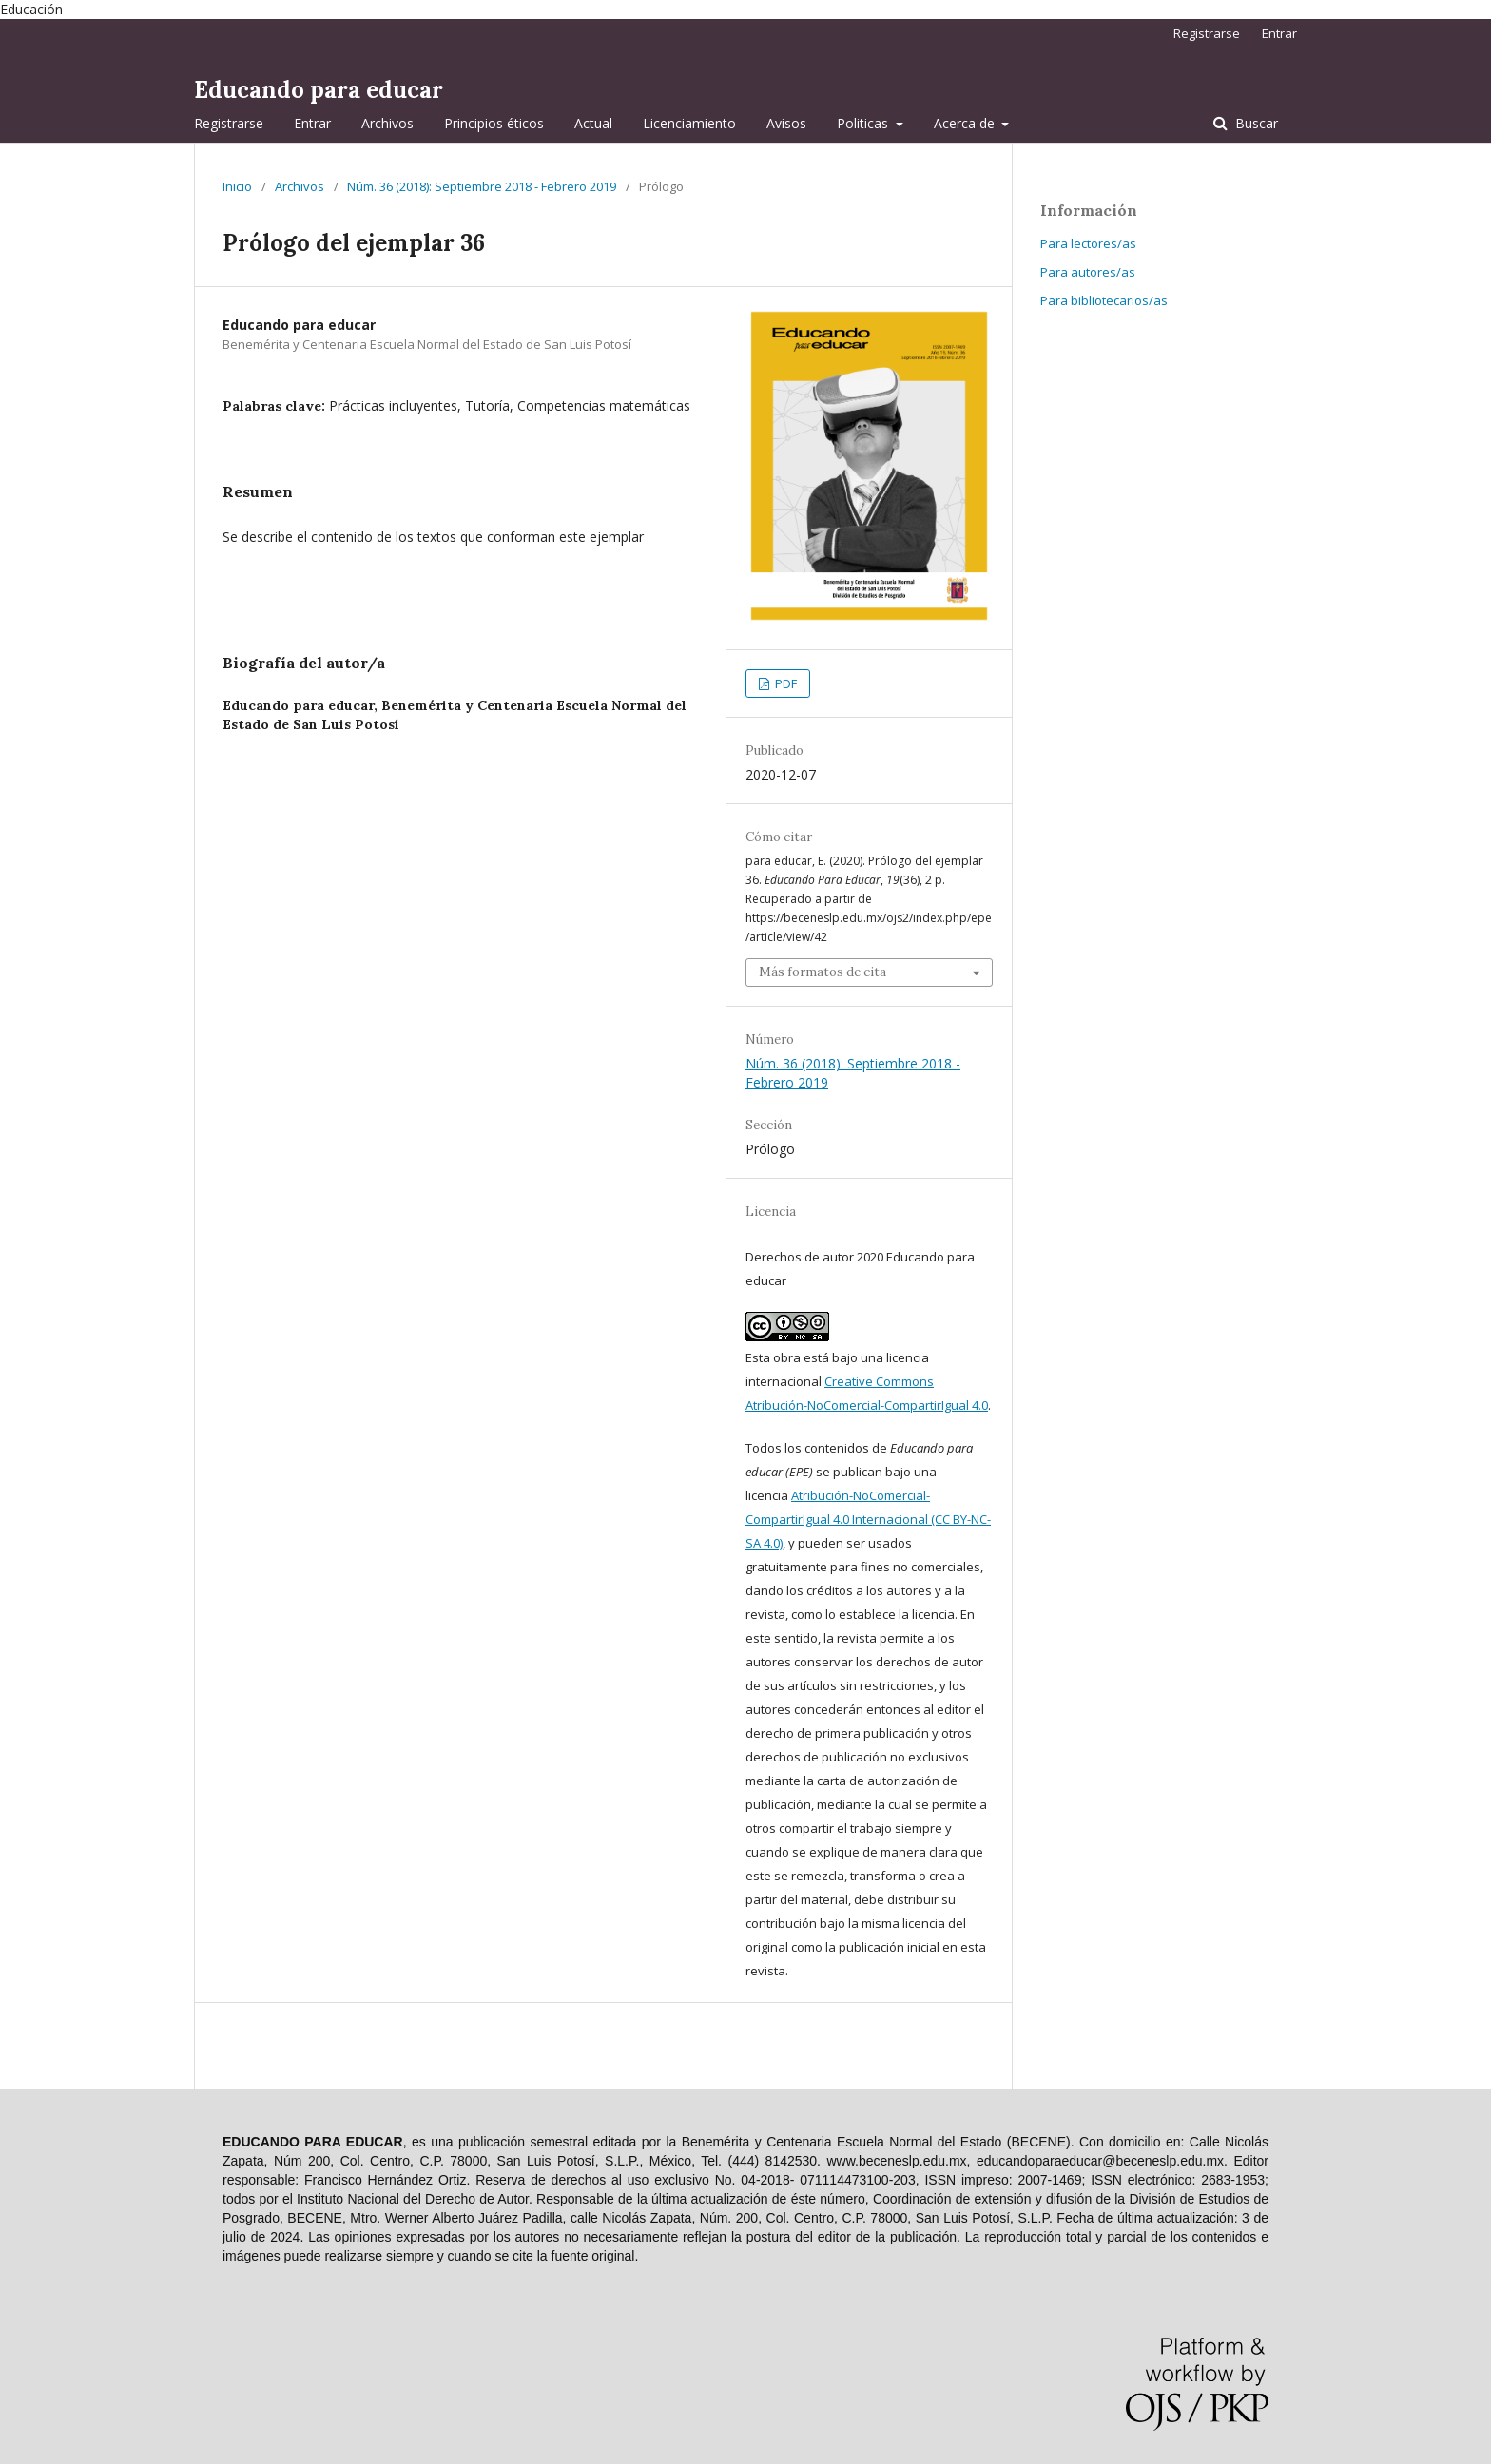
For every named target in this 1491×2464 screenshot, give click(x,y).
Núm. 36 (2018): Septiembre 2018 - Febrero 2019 (481, 186)
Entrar (312, 123)
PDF (784, 683)
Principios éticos (494, 123)
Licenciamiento (689, 123)
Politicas (864, 123)
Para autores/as (1087, 271)
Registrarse (228, 123)
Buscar (1254, 123)
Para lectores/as (1088, 243)
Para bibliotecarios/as (1104, 300)
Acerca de (966, 123)
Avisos (786, 123)
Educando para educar (318, 90)
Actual (593, 123)
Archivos (387, 123)
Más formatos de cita (822, 972)
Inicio (237, 186)
